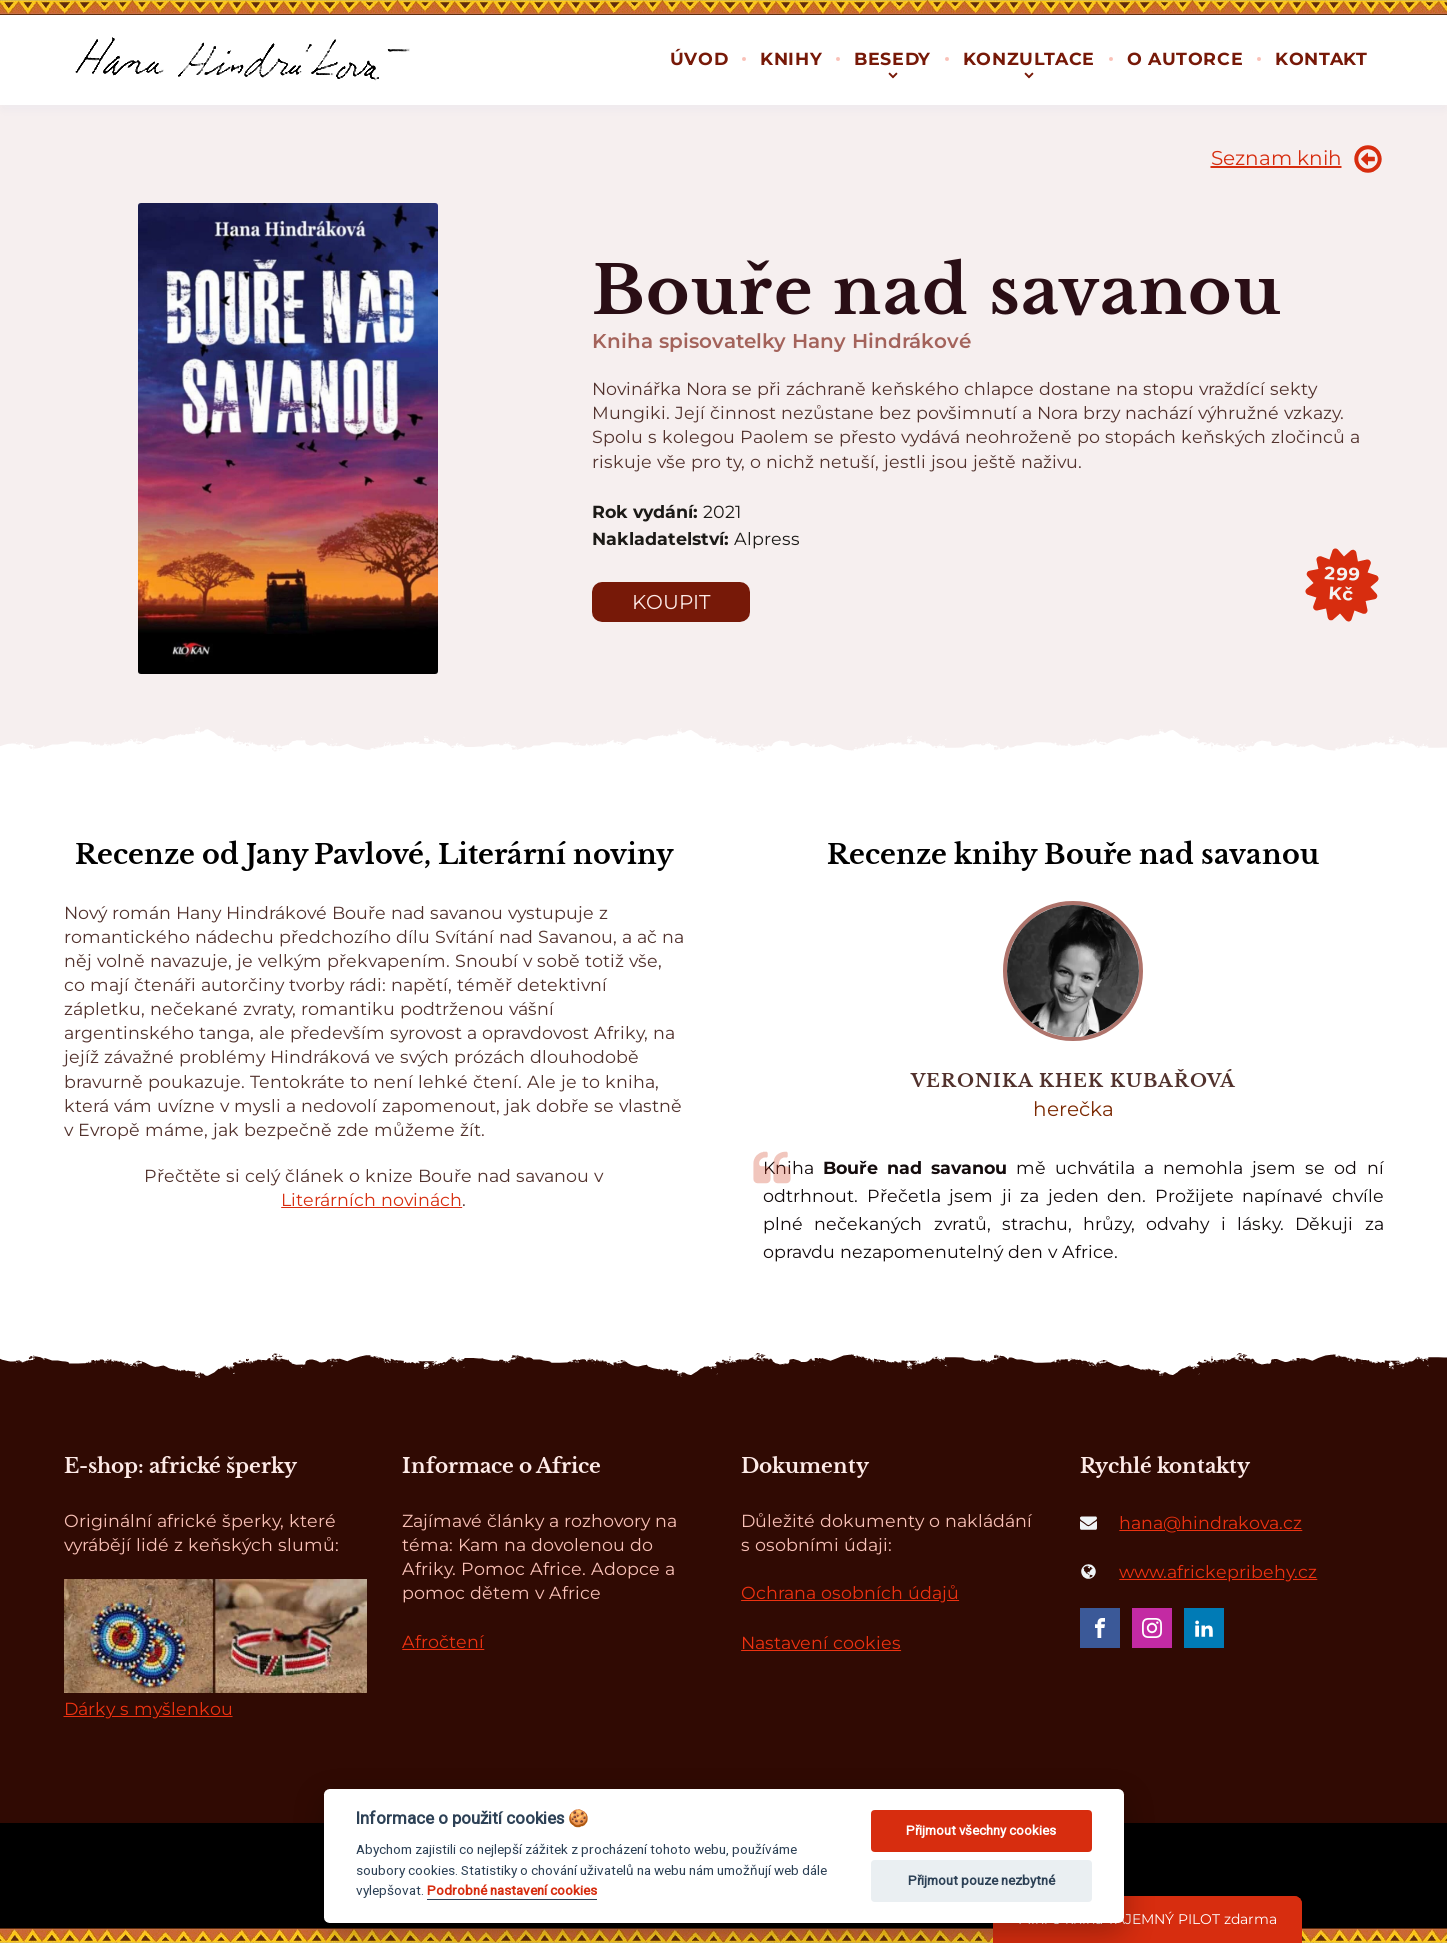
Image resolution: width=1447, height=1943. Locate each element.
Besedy (892, 58)
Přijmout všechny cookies (981, 1830)
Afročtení (443, 1641)
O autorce (1185, 58)
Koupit (671, 602)
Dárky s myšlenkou (148, 1708)
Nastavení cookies (821, 1642)
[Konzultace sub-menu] (1029, 73)
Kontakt (1321, 58)
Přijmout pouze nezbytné (981, 1880)
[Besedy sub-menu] (893, 73)
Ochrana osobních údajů (850, 1592)
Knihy (791, 58)
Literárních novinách (371, 1199)
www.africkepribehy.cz (1218, 1571)
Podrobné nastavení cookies (512, 1890)
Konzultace (1029, 58)
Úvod (699, 58)
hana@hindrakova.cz (1210, 1522)
